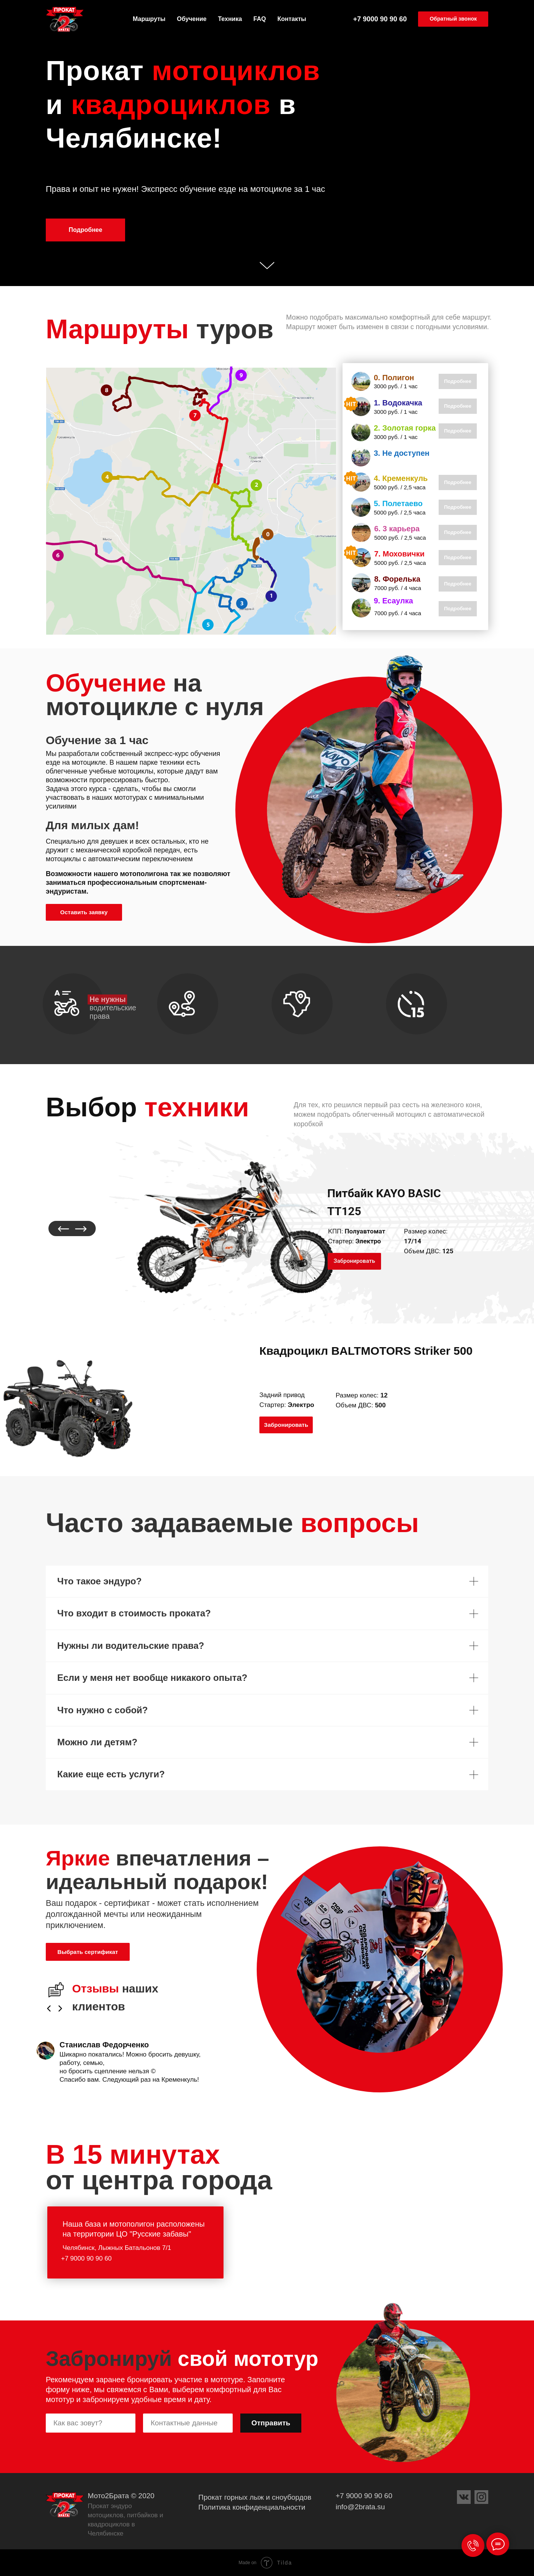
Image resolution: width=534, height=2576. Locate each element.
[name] (90, 2423)
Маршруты (149, 19)
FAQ (259, 19)
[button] (453, 19)
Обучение (192, 19)
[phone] (188, 2423)
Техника (230, 19)
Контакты (291, 19)
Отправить (270, 2423)
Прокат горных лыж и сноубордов (254, 2497)
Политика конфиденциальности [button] (251, 2507)
